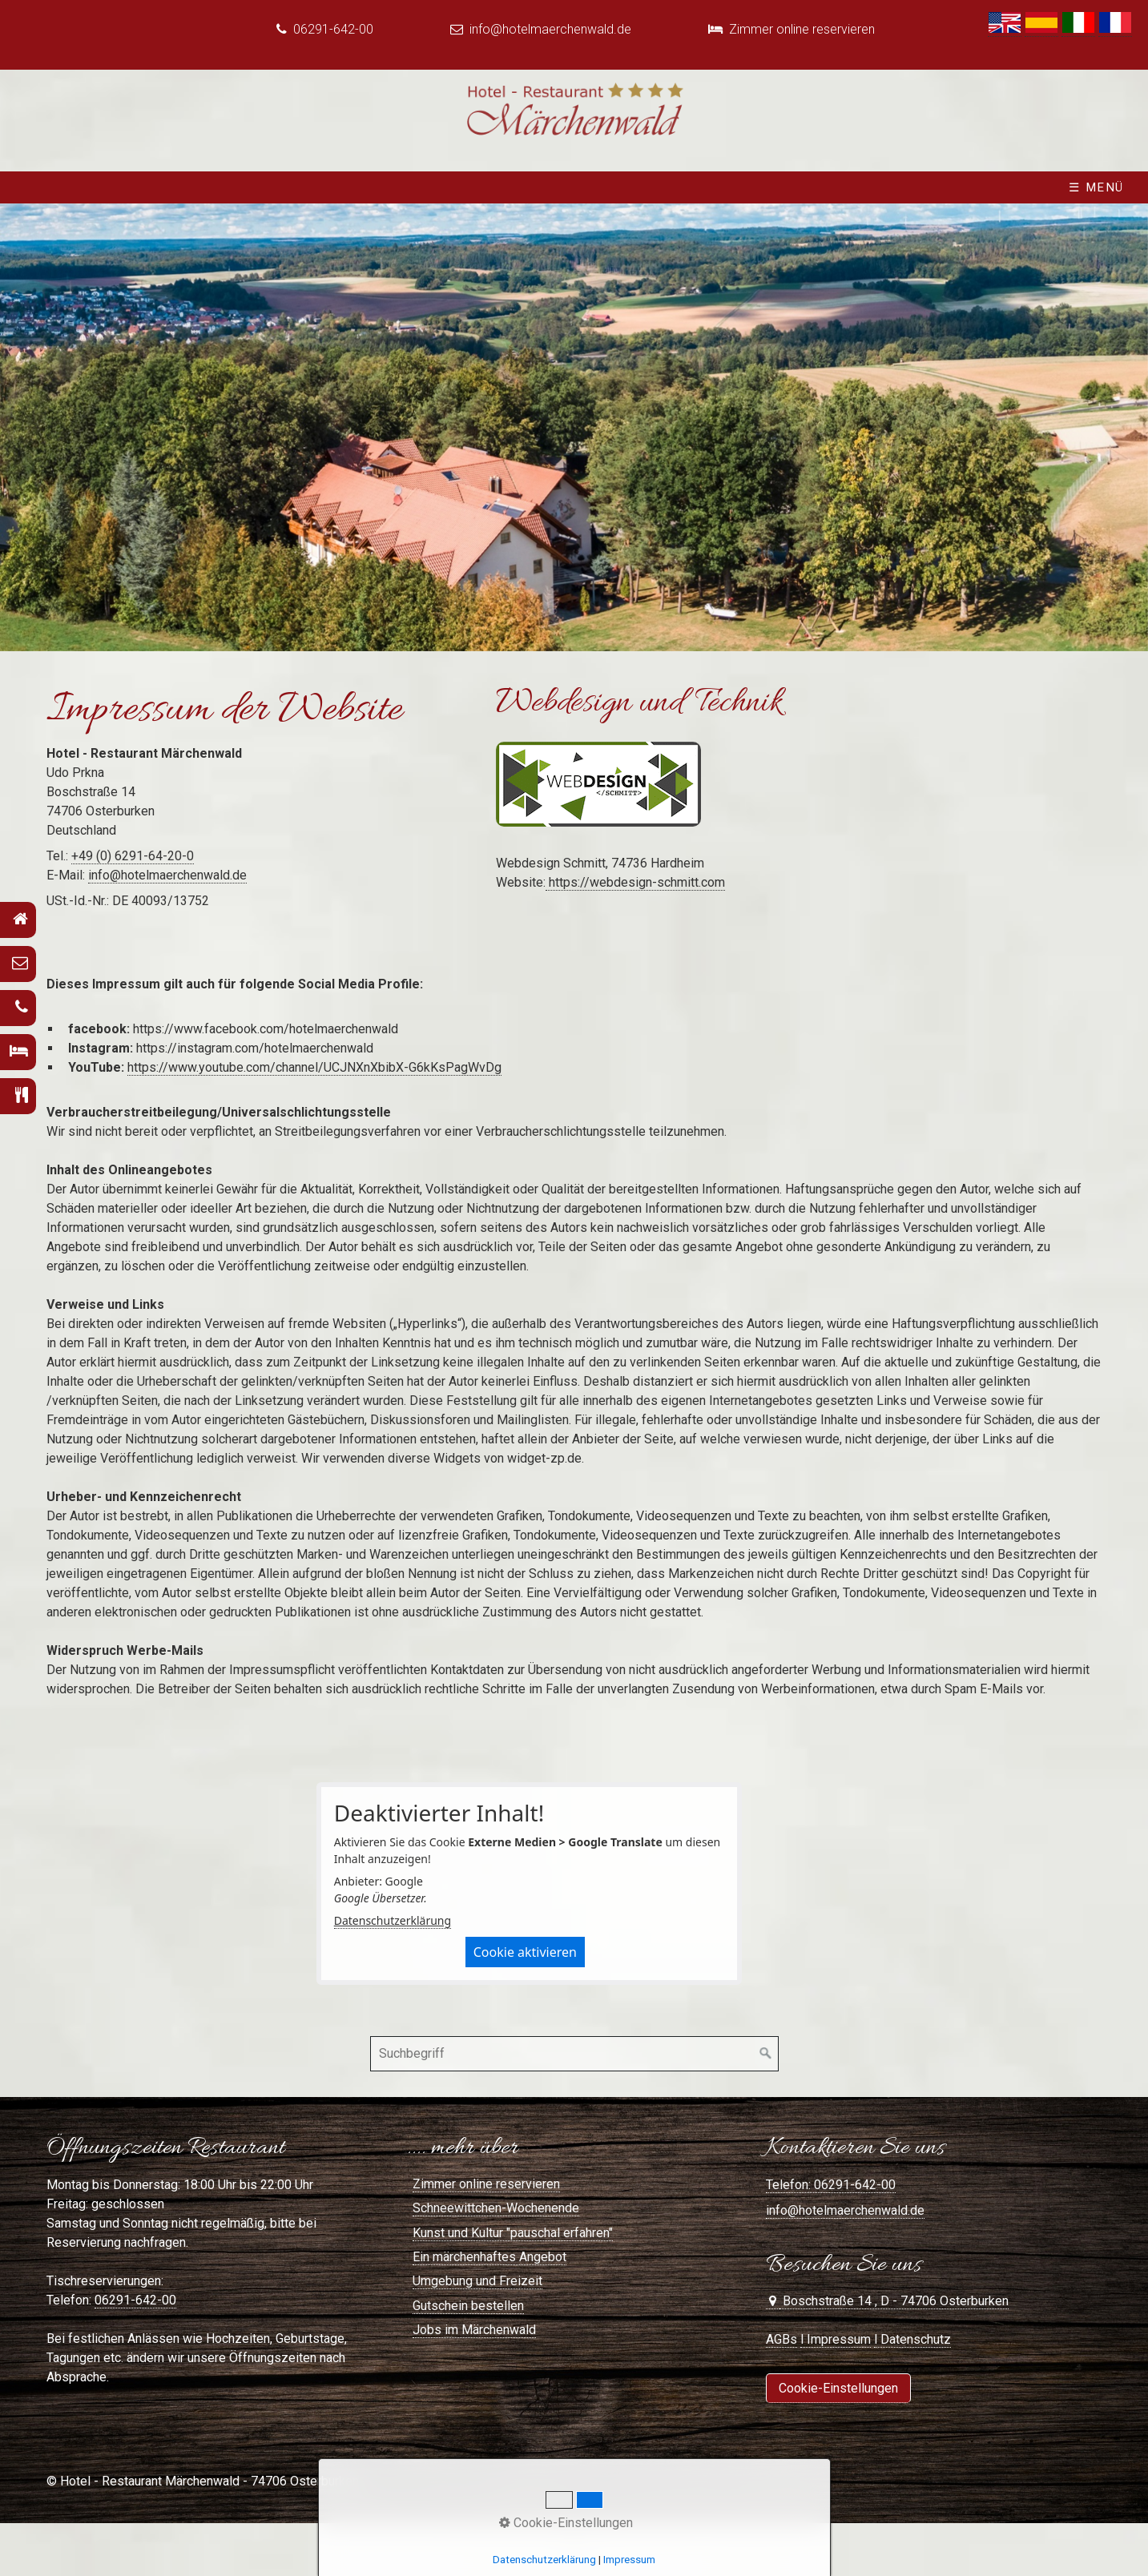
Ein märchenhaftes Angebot (489, 2256)
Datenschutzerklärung (392, 1920)
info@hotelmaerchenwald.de (552, 29)
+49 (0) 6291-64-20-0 (132, 855)
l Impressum (835, 2339)
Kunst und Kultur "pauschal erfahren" (513, 2232)
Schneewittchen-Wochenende (496, 2208)
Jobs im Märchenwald (474, 2329)
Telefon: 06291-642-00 (831, 2184)
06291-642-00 (135, 2300)
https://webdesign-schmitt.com (635, 882)
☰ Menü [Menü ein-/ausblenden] (1096, 187)
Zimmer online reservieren (802, 29)
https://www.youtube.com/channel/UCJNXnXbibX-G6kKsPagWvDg (314, 1067)
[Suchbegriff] (574, 2053)
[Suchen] (766, 2053)
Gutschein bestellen (468, 2305)
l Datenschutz (912, 2339)
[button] (838, 2388)
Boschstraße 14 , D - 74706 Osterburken (894, 2300)
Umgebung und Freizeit (477, 2280)
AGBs (781, 2339)
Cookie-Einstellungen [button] (566, 2522)
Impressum (629, 2560)
